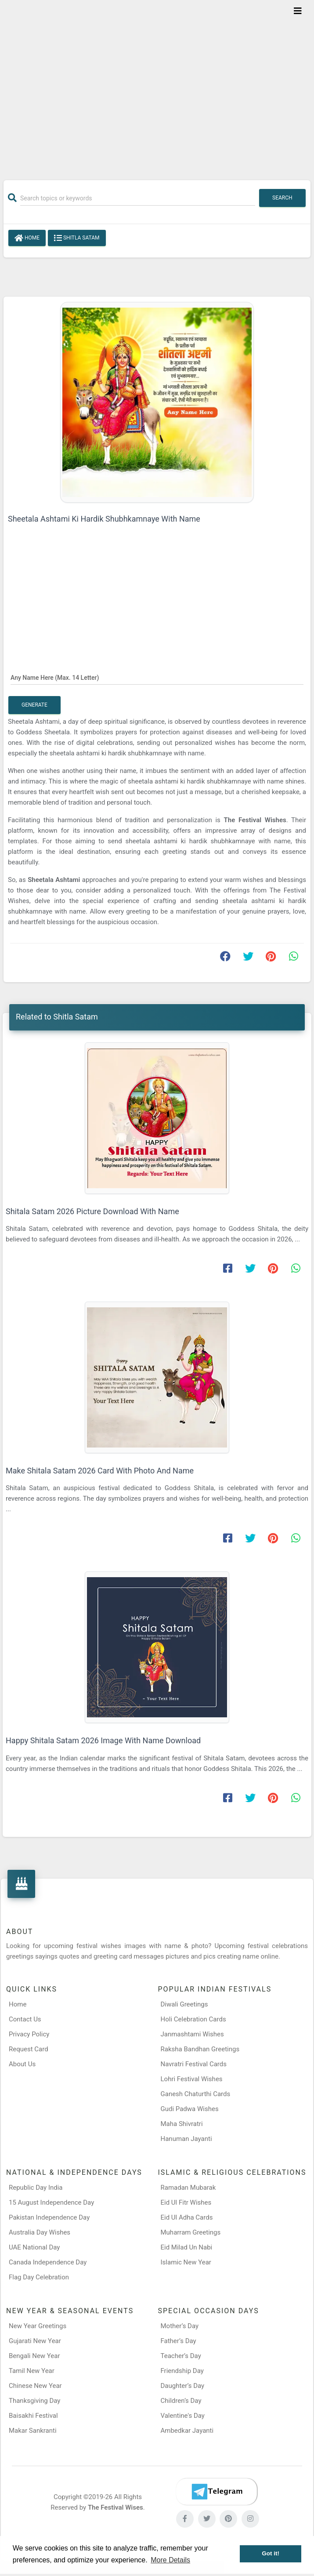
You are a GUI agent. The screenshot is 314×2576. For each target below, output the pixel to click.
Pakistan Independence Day (49, 2217)
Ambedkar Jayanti (187, 2431)
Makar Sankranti (33, 2431)
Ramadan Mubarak (188, 2187)
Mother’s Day (180, 2326)
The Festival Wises (115, 2507)
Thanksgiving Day (34, 2401)
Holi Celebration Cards (193, 2019)
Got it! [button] (270, 2553)
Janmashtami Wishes (192, 2034)
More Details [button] (170, 2560)
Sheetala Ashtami (54, 880)
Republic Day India (36, 2187)
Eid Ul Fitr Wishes (186, 2202)
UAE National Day (34, 2247)
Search (282, 198)
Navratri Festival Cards (194, 2064)
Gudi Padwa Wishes (190, 2109)
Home (27, 238)
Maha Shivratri (182, 2124)
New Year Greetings (37, 2326)
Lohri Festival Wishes (192, 2079)
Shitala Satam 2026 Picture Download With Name (92, 1211)
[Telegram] (216, 2491)
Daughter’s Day (183, 2386)
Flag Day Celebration (39, 2277)
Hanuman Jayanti (186, 2139)
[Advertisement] (157, 84)
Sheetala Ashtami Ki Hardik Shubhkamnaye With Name (104, 518)
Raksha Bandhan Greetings (200, 2049)
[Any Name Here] (157, 677)
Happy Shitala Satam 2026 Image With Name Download (103, 1740)
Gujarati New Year (35, 2341)
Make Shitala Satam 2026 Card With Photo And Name (100, 1470)
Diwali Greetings (184, 2004)
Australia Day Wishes (39, 2232)
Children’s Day (181, 2401)
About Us (22, 2064)
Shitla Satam (77, 238)
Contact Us (25, 2019)
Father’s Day (178, 2341)
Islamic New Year (186, 2262)
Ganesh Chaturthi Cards (196, 2094)
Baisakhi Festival (33, 2416)
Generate (34, 705)
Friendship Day (182, 2371)
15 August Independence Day (51, 2202)
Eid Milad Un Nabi (187, 2247)
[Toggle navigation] (297, 11)
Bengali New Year (34, 2356)
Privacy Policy (29, 2034)
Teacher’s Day (181, 2356)
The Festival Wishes (255, 820)
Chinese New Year (35, 2386)
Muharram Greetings (191, 2232)
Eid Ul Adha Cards (187, 2217)
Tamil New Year (31, 2371)
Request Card (28, 2049)
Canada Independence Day (48, 2262)
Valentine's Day (183, 2416)
